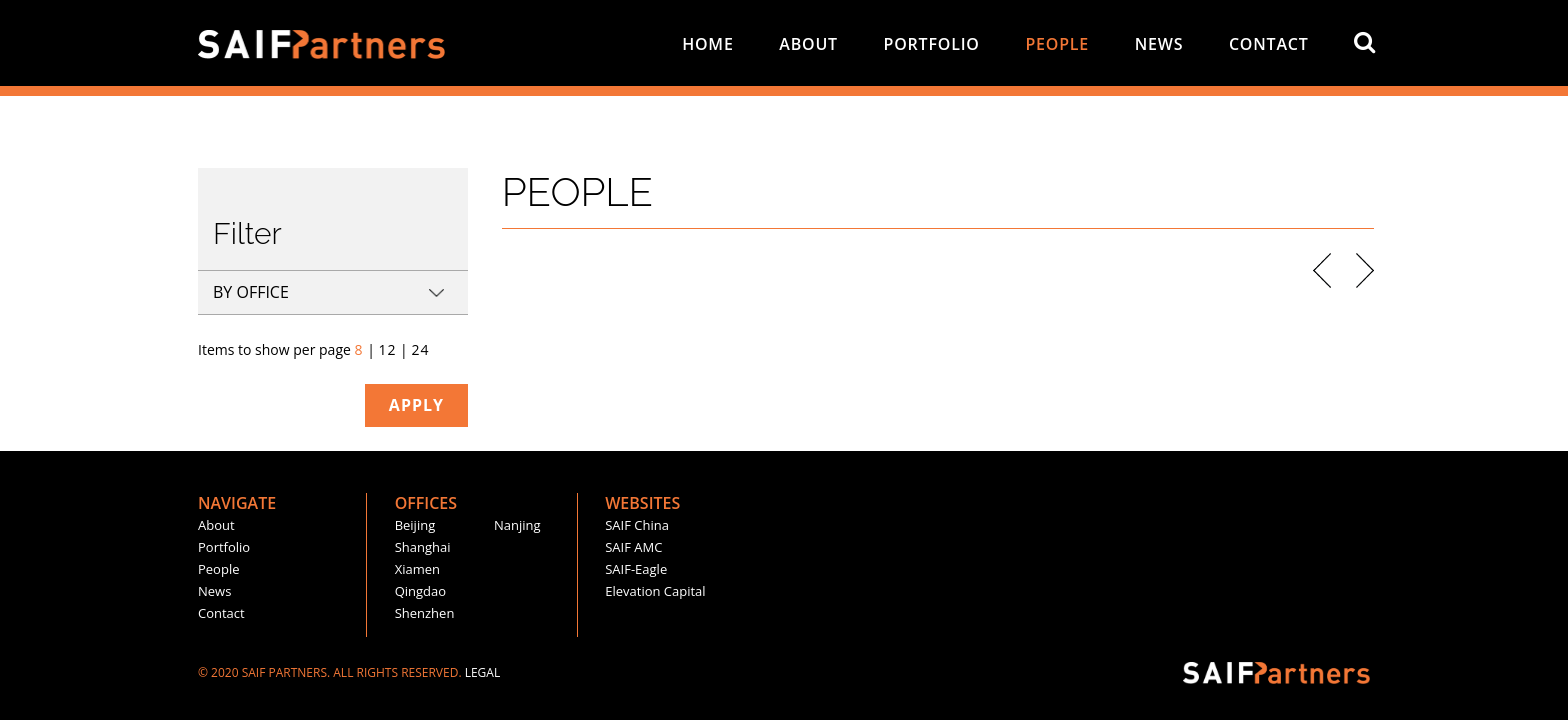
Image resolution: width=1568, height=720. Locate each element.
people (1057, 44)
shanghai (423, 547)
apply (416, 405)
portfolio (932, 44)
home (708, 44)
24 (420, 349)
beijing (415, 525)
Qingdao (420, 591)
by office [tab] (251, 292)
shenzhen (425, 613)
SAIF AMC (633, 547)
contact (1269, 44)
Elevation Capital (655, 591)
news (1159, 44)
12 (387, 349)
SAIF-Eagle (636, 569)
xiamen (417, 569)
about (808, 44)
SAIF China (637, 525)
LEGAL (483, 672)
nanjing (517, 525)
